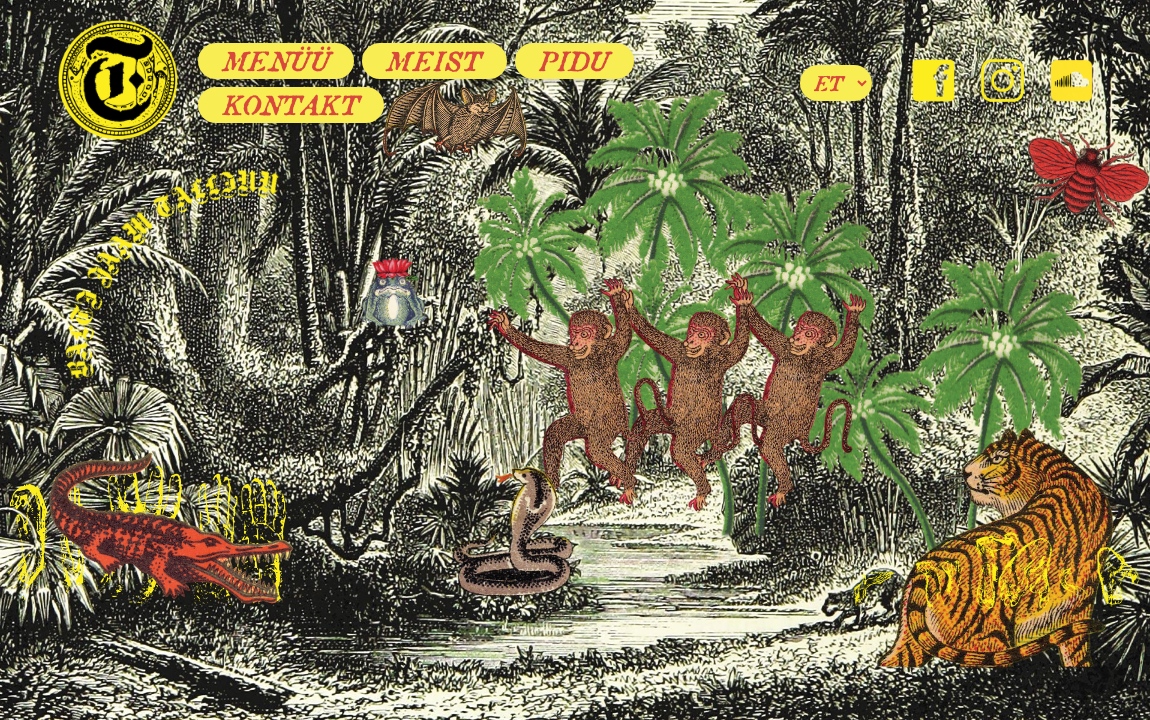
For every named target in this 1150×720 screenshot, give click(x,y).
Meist (434, 61)
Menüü (276, 61)
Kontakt (291, 105)
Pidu (574, 61)
